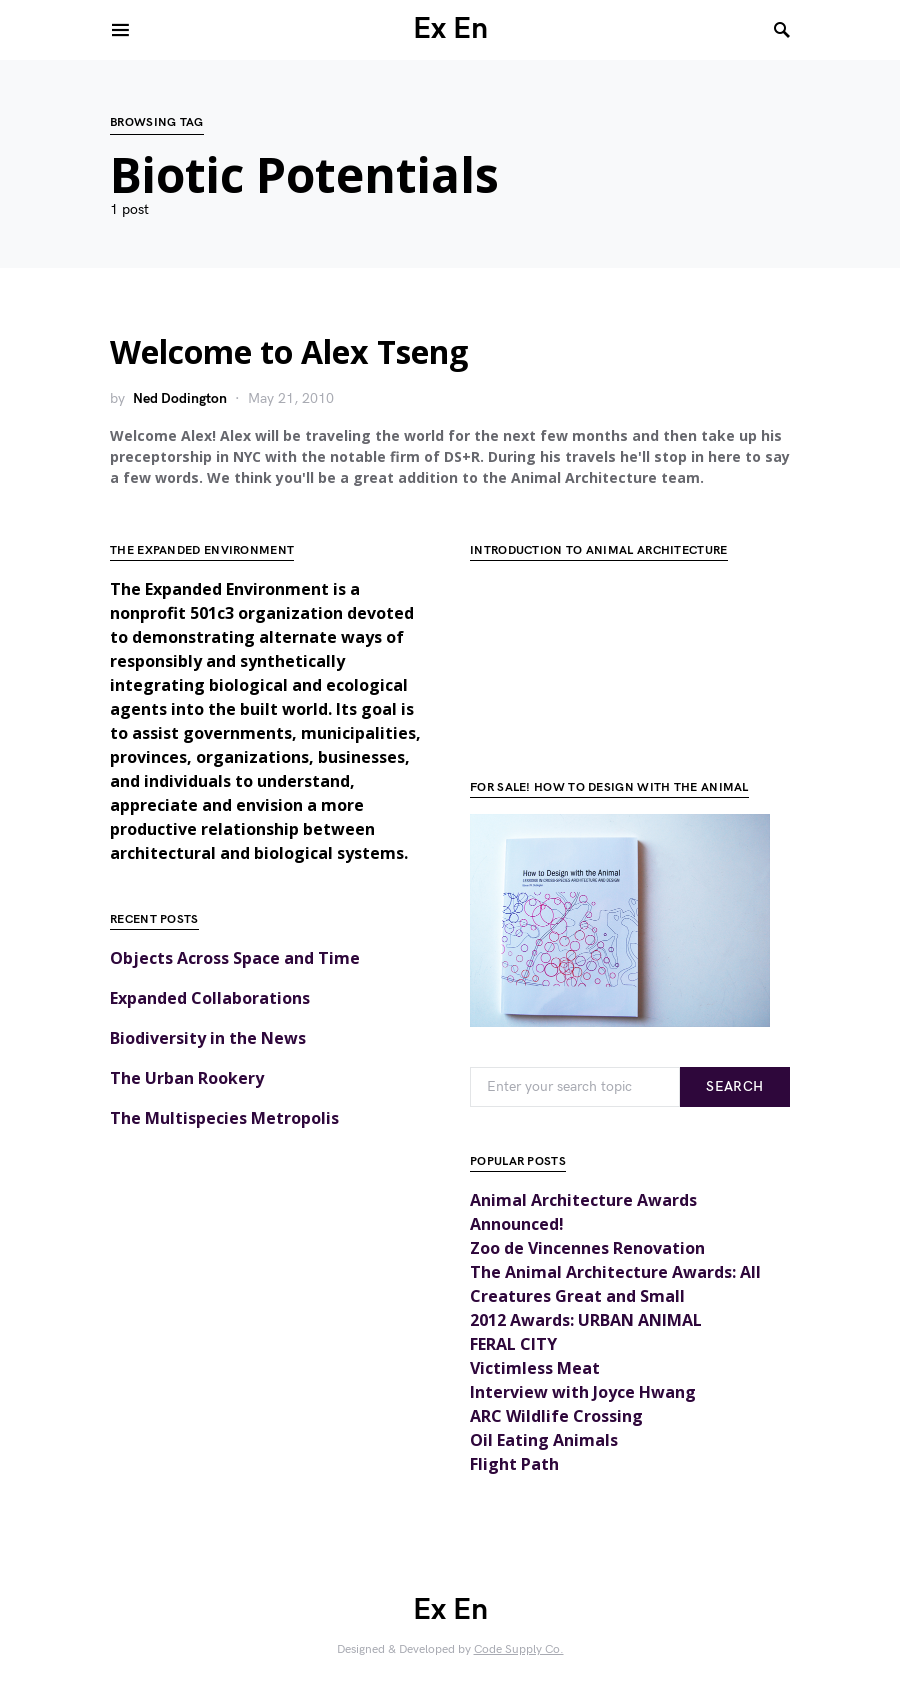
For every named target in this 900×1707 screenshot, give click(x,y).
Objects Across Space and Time (235, 958)
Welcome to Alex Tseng (289, 351)
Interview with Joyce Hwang (583, 1392)
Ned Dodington (180, 398)
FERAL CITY (513, 1344)
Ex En (450, 29)
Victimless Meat (535, 1368)
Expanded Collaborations (210, 998)
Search (734, 1086)
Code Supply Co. (519, 1649)
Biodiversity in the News (208, 1038)
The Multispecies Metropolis (224, 1118)
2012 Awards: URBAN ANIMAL (586, 1320)
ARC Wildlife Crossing (556, 1416)
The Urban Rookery (187, 1078)
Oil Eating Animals (544, 1440)
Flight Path (514, 1464)
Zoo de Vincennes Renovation (587, 1248)
